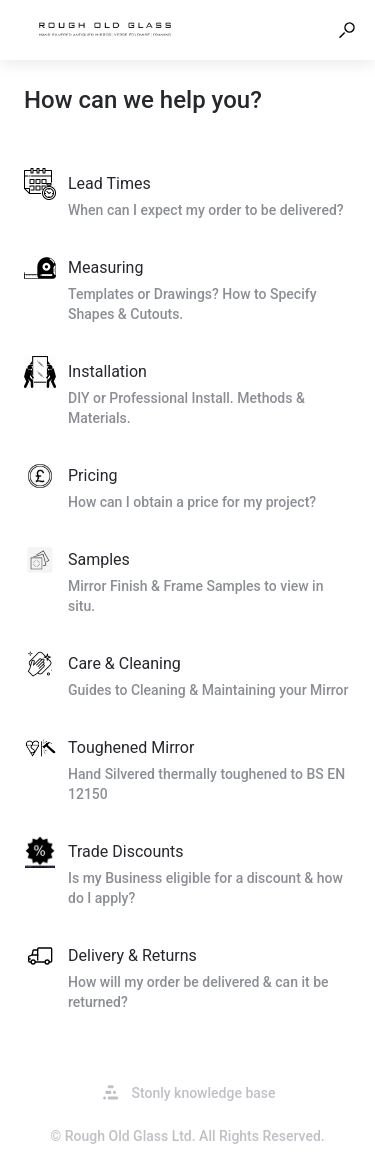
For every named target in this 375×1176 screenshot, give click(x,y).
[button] (347, 30)
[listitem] (187, 198)
